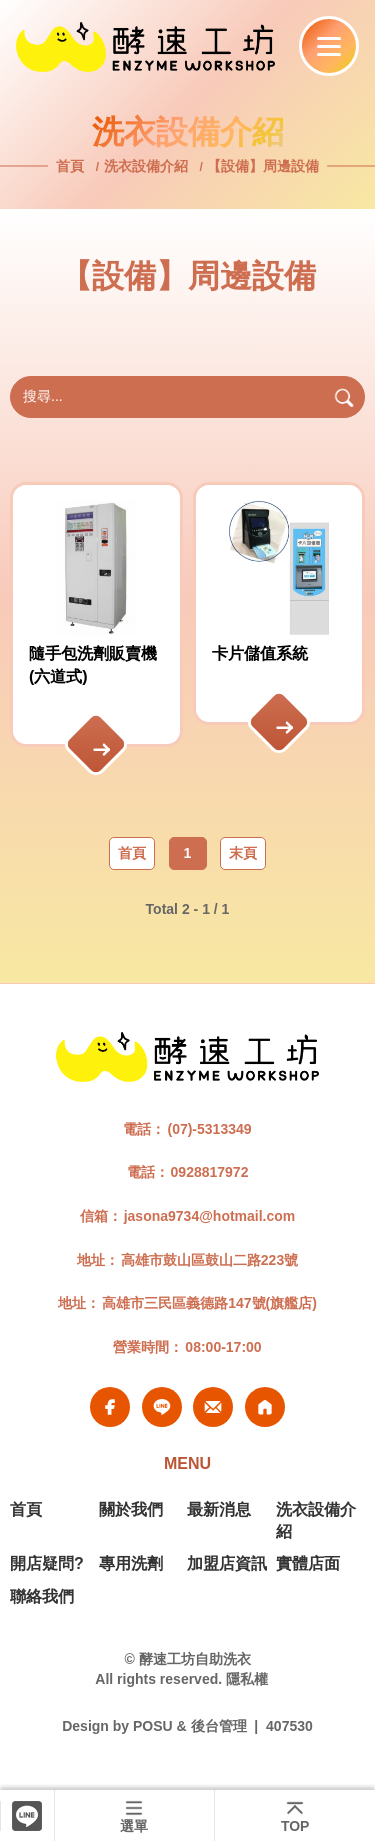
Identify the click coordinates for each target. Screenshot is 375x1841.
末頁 (243, 853)
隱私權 (247, 1679)
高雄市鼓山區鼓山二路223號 (209, 1260)
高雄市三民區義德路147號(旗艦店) (209, 1303)
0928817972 (210, 1172)
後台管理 (219, 1726)
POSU (153, 1726)
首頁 (72, 166)
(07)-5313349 (209, 1129)
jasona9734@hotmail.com (210, 1216)
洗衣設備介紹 (146, 166)
